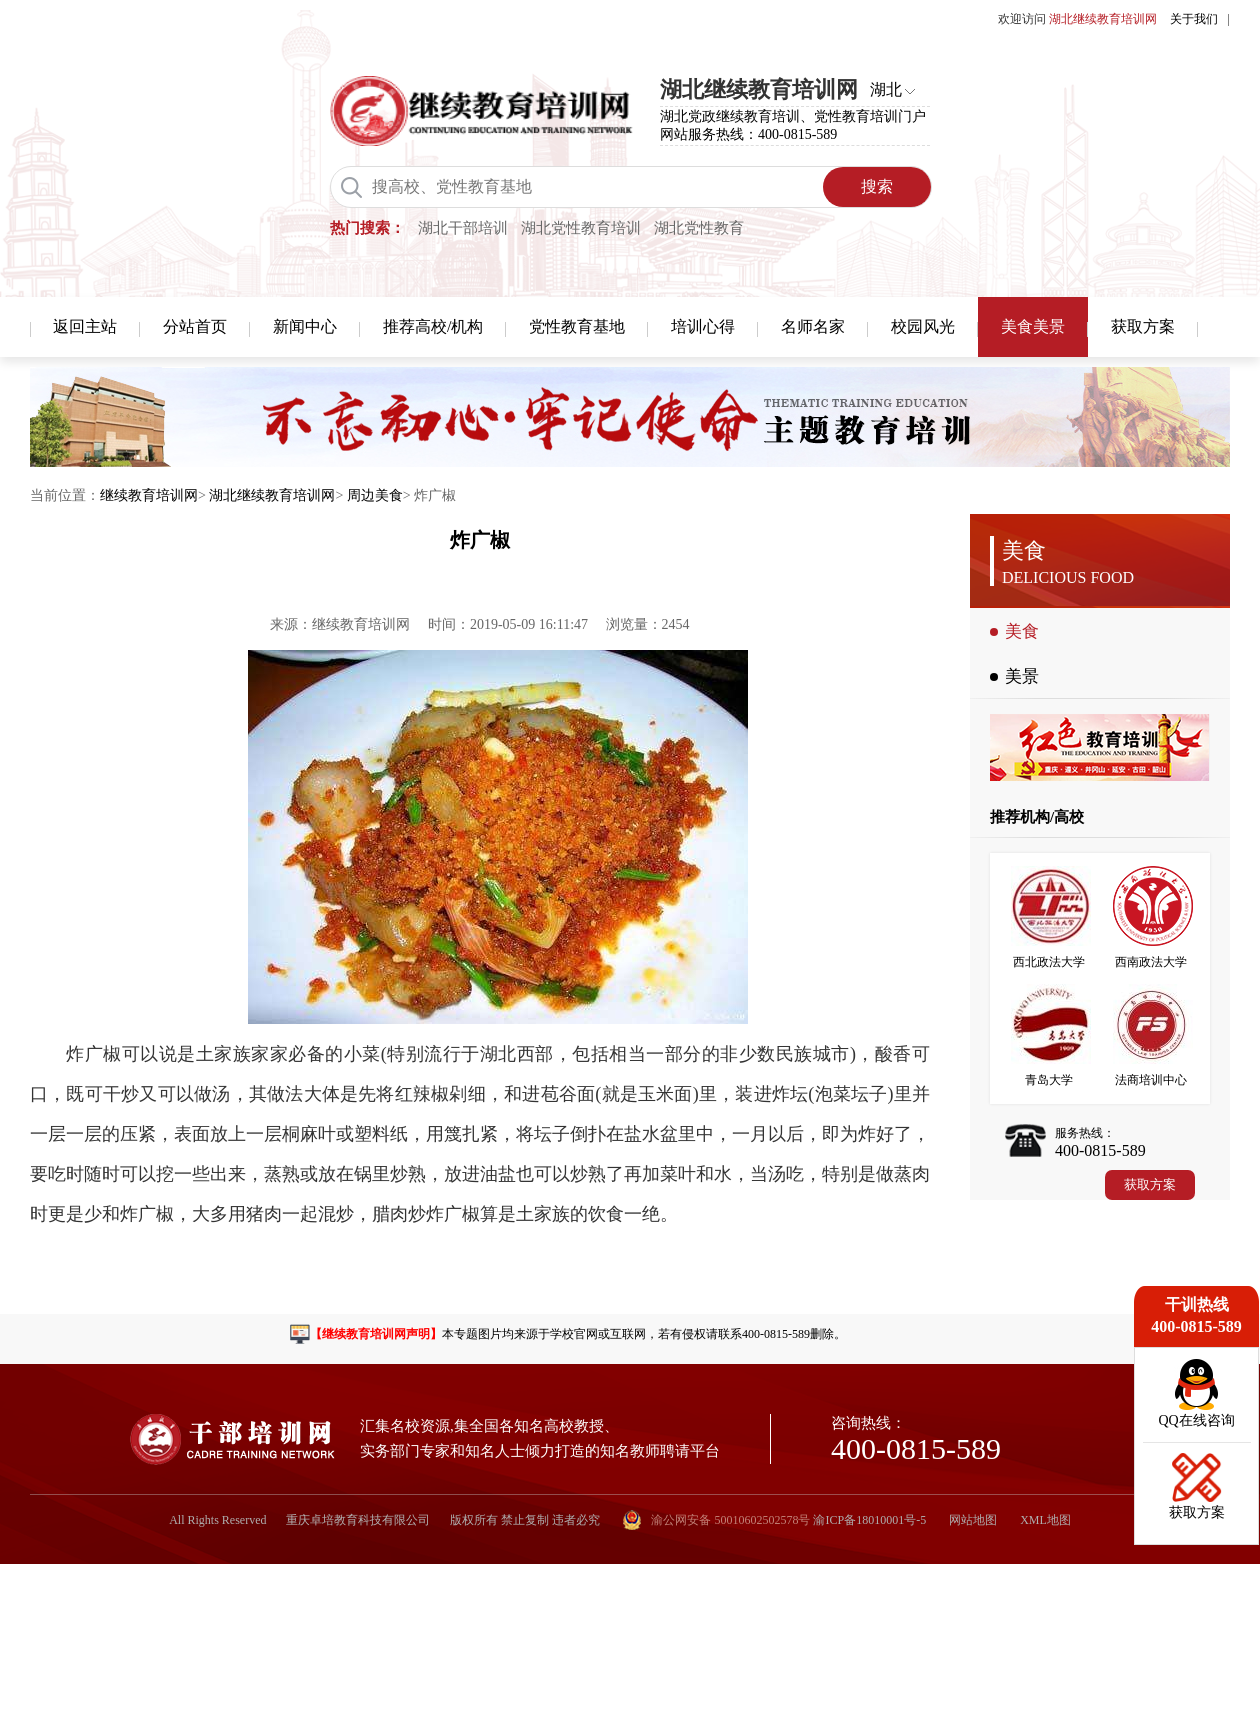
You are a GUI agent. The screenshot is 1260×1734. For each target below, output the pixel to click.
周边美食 (375, 495)
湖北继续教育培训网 (272, 495)
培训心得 (703, 326)
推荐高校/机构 (433, 326)
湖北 (886, 89)
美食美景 (1033, 326)
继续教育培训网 (149, 495)
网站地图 (973, 1520)
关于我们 (1194, 19)
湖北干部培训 (463, 228)
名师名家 (813, 326)
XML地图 (1045, 1520)
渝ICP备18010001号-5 (869, 1520)
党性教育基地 (577, 326)
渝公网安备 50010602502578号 (716, 1520)
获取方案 (1143, 326)
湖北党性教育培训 (581, 228)
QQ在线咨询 (1196, 1420)
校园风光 (923, 326)
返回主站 (85, 326)
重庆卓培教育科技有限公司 (358, 1520)
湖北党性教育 (699, 228)
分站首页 (195, 326)
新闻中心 (305, 326)
